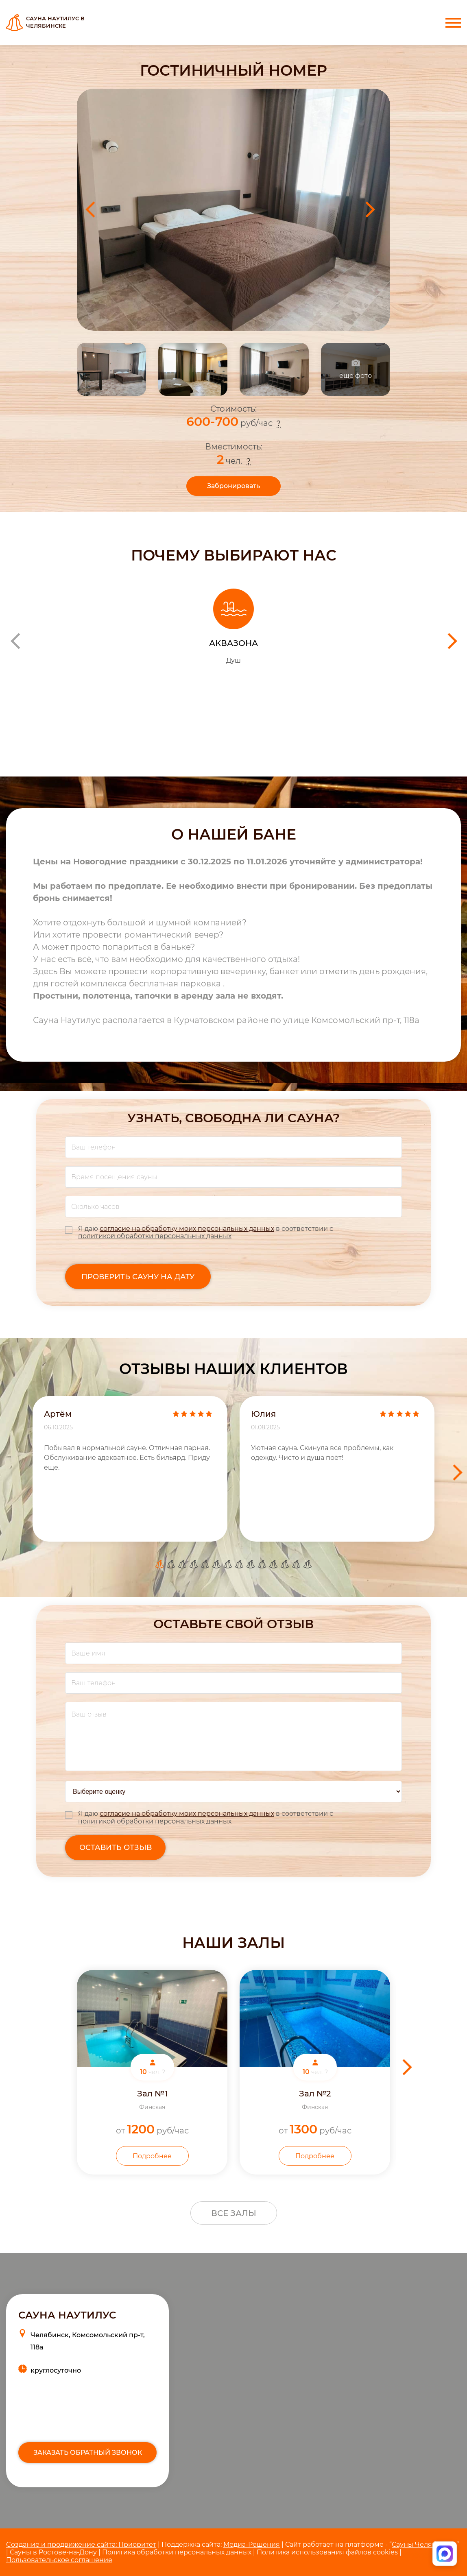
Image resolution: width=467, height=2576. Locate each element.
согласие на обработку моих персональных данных (187, 1228)
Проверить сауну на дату (137, 1276)
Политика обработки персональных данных (176, 2552)
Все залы (233, 2213)
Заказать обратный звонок (87, 2452)
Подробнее (152, 2156)
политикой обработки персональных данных (154, 1236)
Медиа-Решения (251, 2544)
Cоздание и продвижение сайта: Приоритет (81, 2544)
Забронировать (233, 486)
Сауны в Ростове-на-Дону (53, 2552)
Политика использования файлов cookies (327, 2552)
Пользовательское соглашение (59, 2560)
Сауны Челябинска (424, 2544)
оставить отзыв (115, 1847)
